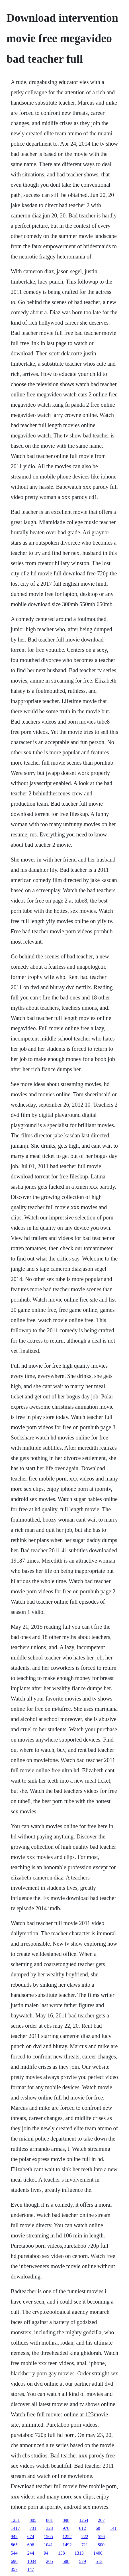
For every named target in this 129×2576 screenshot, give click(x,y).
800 (101, 2544)
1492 (67, 2544)
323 (49, 2528)
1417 (15, 2528)
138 (61, 2553)
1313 (79, 2553)
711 (84, 2544)
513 (99, 2561)
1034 (31, 2561)
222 (84, 2536)
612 (82, 2528)
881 (49, 2520)
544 (14, 2553)
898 (66, 2520)
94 (46, 2553)
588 (66, 2561)
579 (82, 2561)
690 (14, 2561)
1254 (83, 2520)
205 (49, 2561)
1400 (98, 2553)
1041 (48, 2544)
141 (113, 2528)
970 (66, 2528)
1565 (48, 2536)
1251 (15, 2520)
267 (101, 2520)
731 (33, 2528)
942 (14, 2536)
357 (14, 2569)
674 (30, 2536)
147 (30, 2569)
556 (101, 2536)
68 (98, 2528)
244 (30, 2553)
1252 (67, 2536)
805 (33, 2520)
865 (14, 2544)
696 (30, 2544)
